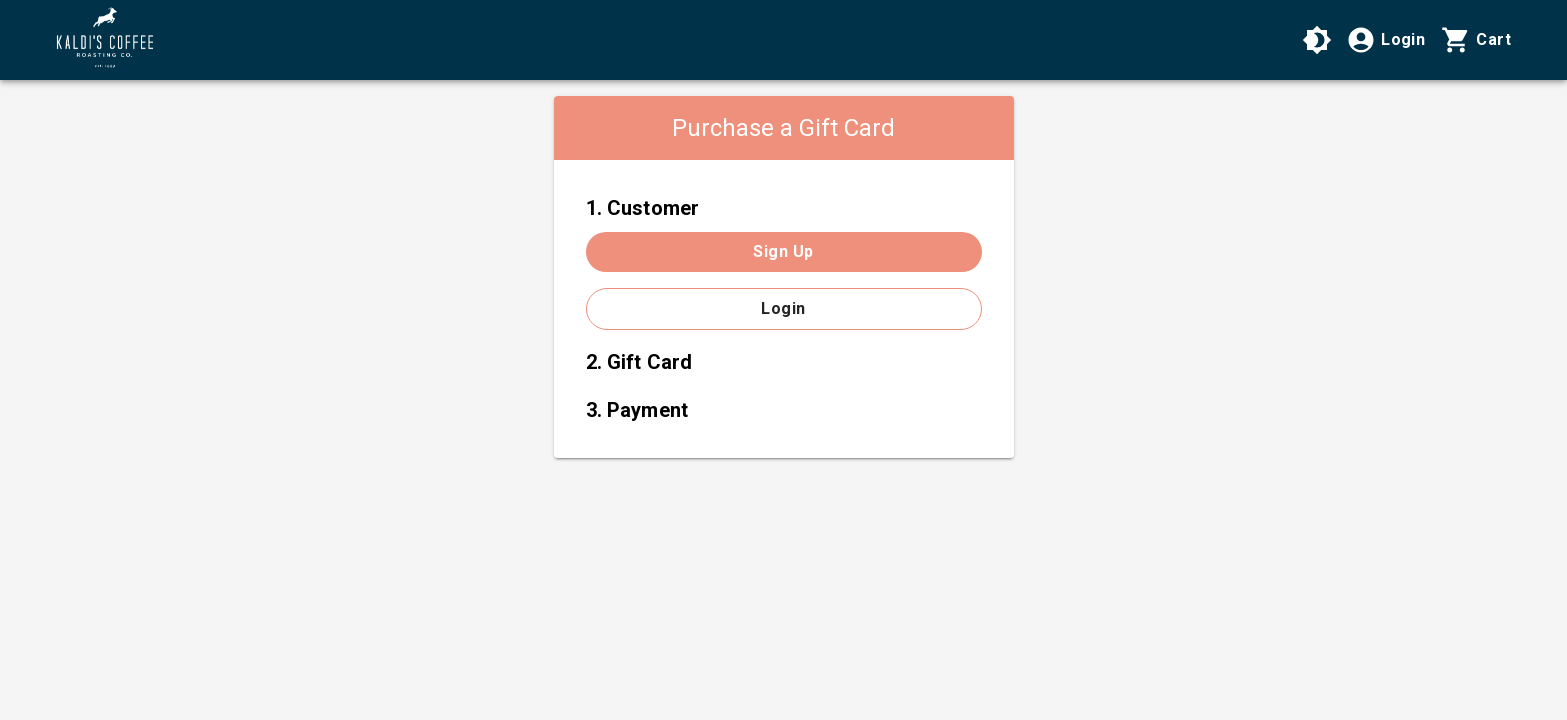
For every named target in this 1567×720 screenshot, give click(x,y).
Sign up (783, 251)
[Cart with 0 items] (1476, 40)
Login (783, 308)
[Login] (1385, 40)
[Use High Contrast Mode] (1317, 40)
